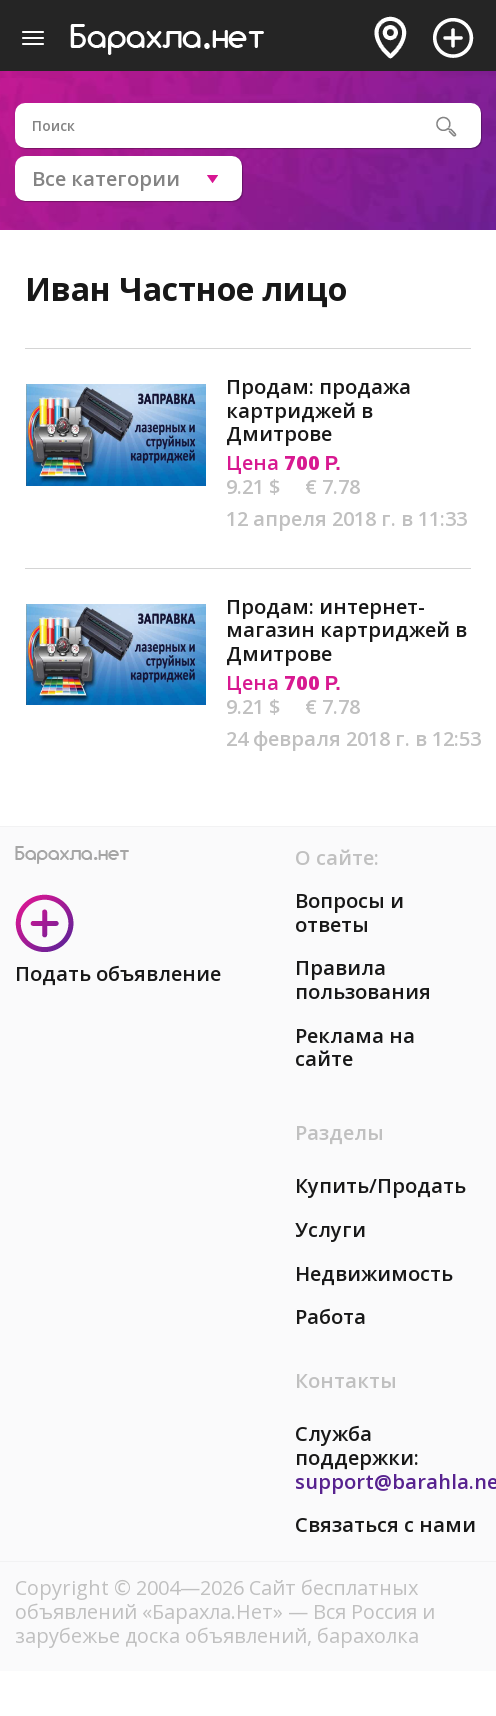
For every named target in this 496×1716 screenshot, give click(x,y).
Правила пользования (363, 979)
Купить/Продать (380, 1185)
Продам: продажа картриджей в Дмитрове (318, 410)
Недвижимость (374, 1273)
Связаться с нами (385, 1524)
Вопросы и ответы (349, 912)
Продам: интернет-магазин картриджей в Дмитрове (346, 630)
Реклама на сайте (355, 1047)
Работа (330, 1316)
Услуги (330, 1229)
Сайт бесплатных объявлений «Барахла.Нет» (216, 1599)
